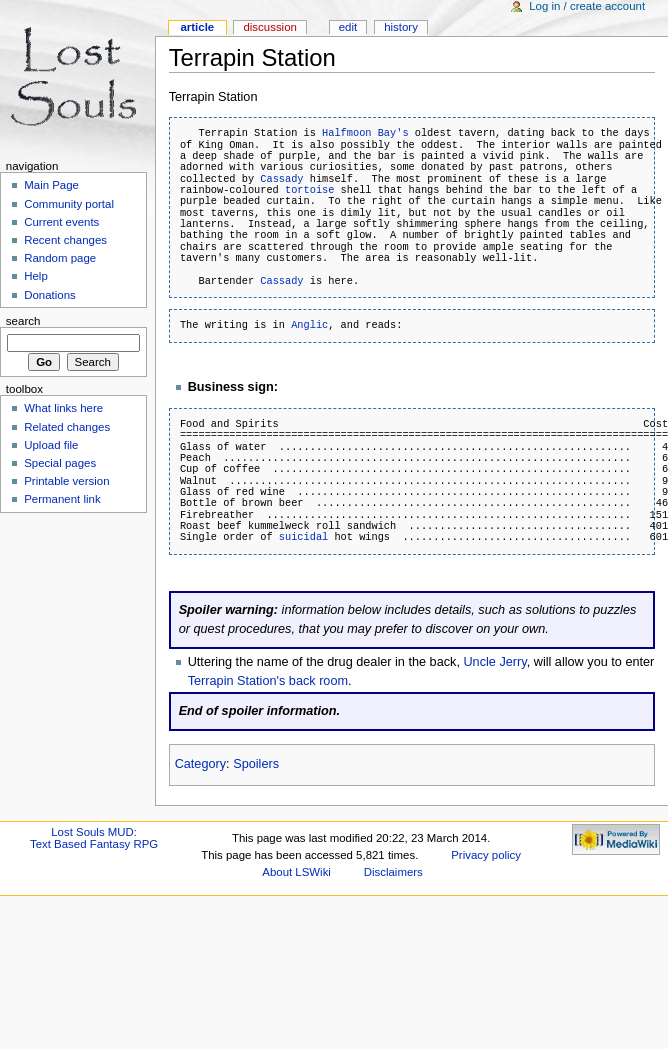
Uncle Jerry (494, 662)
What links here (63, 408)
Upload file (51, 445)
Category (200, 764)
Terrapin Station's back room (268, 681)
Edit (348, 27)
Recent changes (65, 240)
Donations (50, 295)
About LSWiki (296, 872)
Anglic (309, 325)
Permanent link (62, 499)
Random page (60, 258)
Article (197, 27)
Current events (61, 222)
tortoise (309, 190)
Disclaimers (393, 872)
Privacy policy (486, 855)
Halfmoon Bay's (365, 133)
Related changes (67, 427)
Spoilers (256, 764)
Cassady (281, 179)
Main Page (51, 185)
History (401, 27)
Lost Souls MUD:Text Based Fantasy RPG (94, 838)
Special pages (60, 463)
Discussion (269, 27)
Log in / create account (587, 6)
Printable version (66, 481)
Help (36, 276)
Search (23, 321)
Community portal (69, 204)
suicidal (303, 537)
